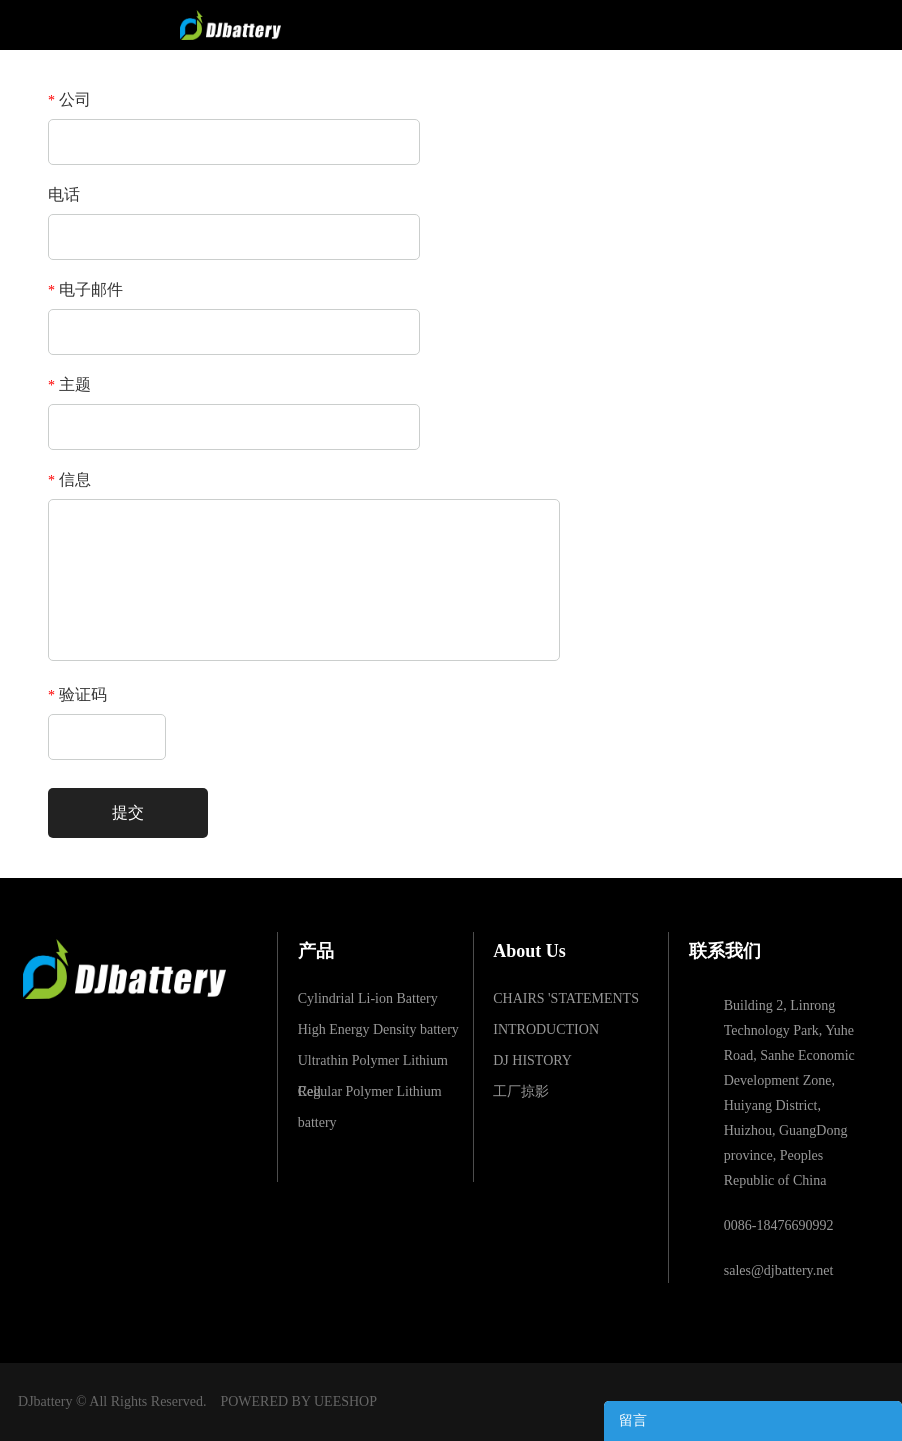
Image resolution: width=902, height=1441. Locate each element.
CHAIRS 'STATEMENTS (566, 998)
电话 (64, 194)
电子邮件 (85, 289)
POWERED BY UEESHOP (298, 1401)
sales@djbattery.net (779, 1270)
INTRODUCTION (546, 1029)
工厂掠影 (521, 1091)
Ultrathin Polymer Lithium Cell (373, 1064)
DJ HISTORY (532, 1060)
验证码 (77, 694)
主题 (69, 384)
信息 (69, 479)
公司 (69, 99)
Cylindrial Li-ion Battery (368, 998)
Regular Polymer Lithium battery (370, 1095)
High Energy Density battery (378, 1029)
